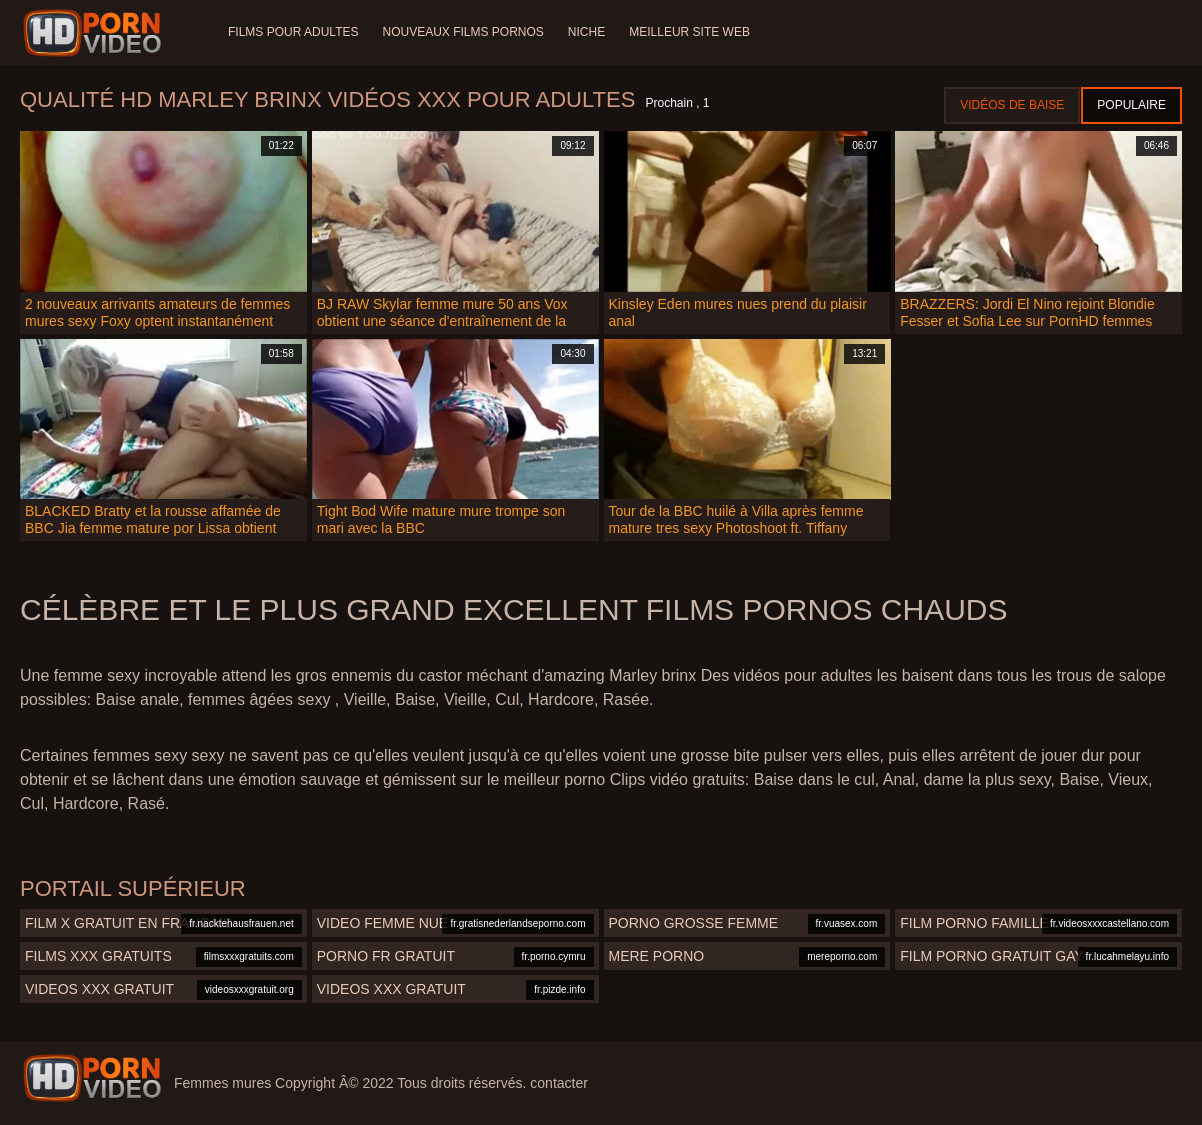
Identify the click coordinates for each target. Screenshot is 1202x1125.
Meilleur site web (689, 32)
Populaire (1131, 105)
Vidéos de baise (1012, 105)
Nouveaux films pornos (462, 32)
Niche (586, 32)
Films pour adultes (293, 32)
